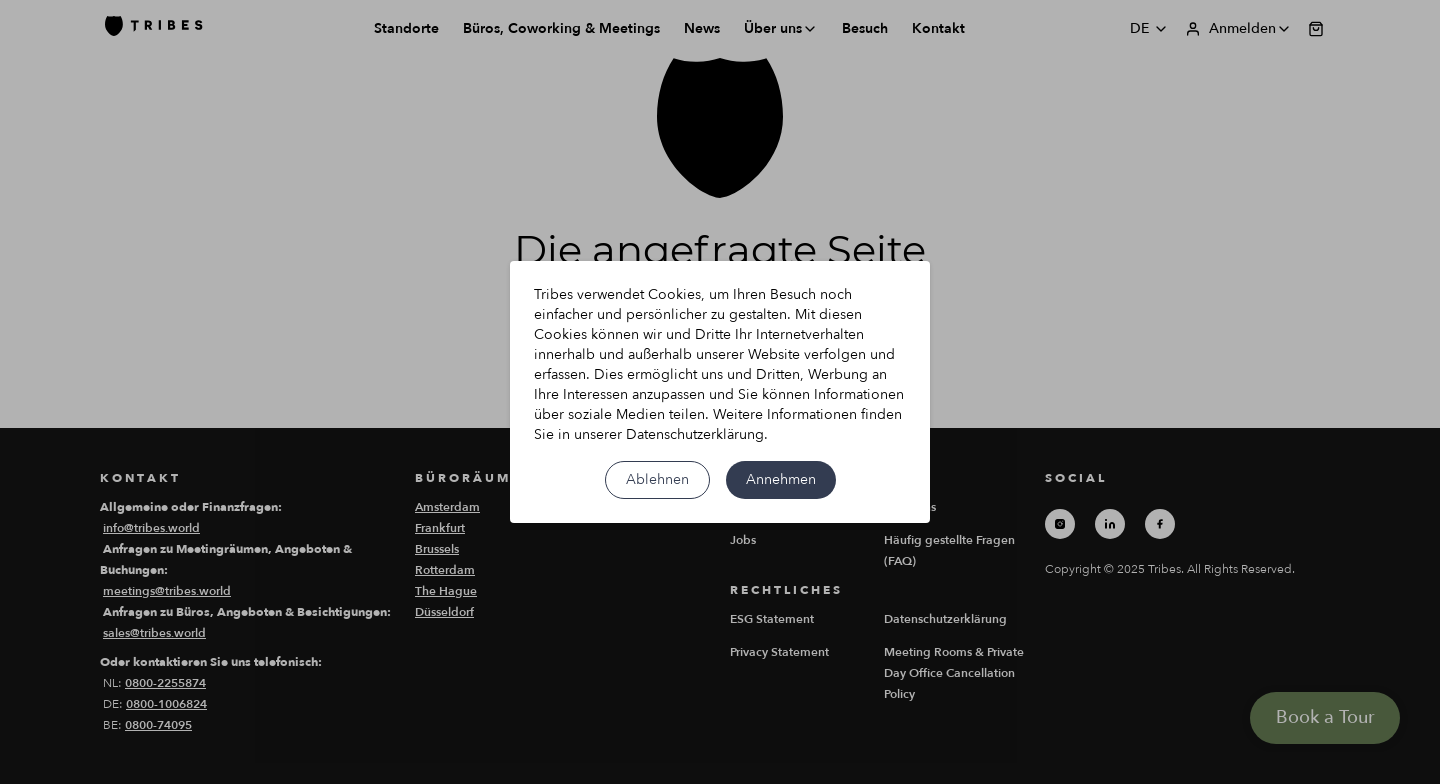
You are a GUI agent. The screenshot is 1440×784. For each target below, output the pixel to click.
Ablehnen (657, 479)
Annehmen (781, 479)
